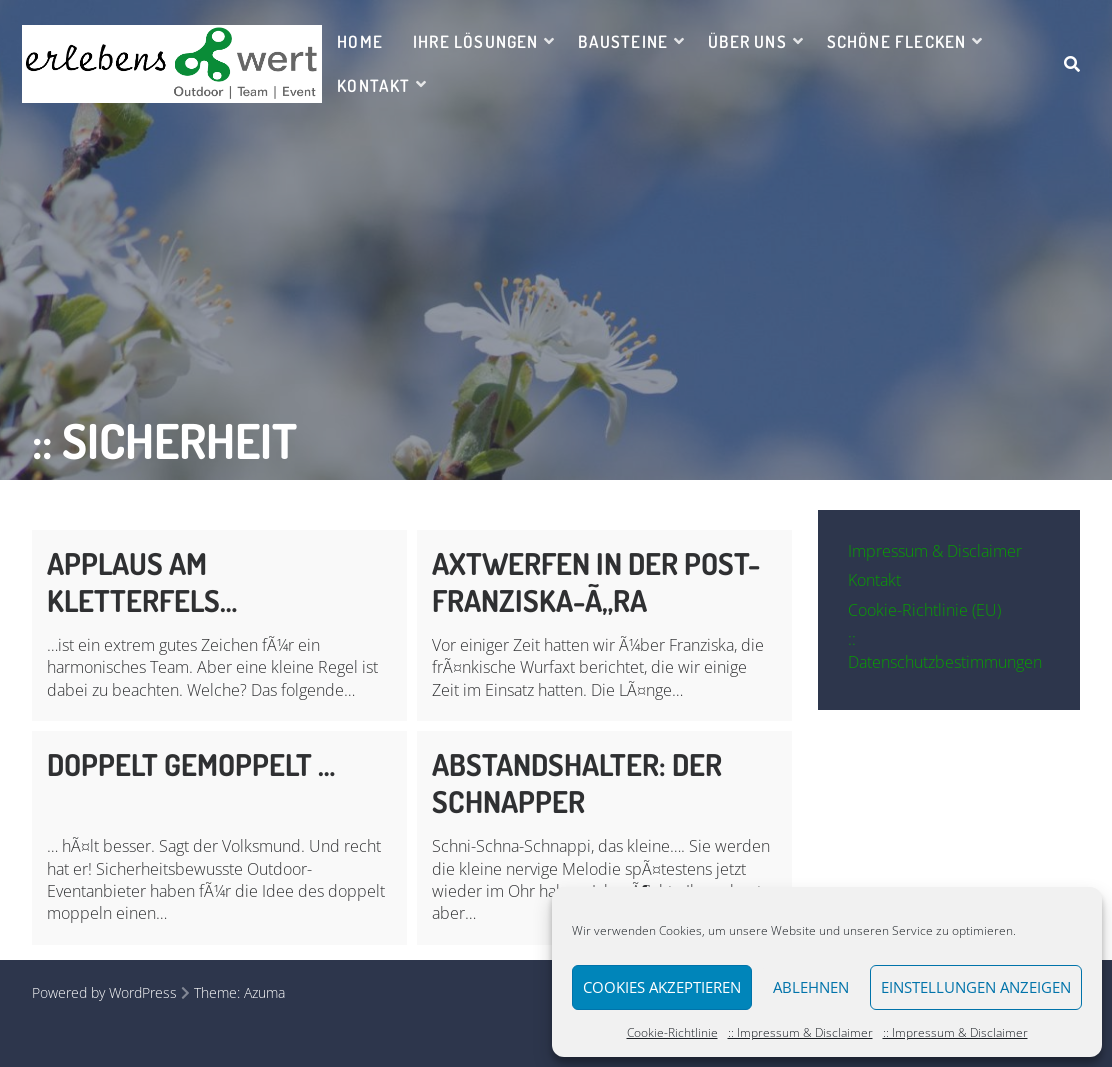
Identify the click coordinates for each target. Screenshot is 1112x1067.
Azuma (264, 992)
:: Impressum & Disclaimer (800, 1032)
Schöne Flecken (897, 41)
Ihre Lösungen (475, 41)
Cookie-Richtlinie (672, 1032)
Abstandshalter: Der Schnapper (577, 782)
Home (360, 41)
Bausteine (623, 41)
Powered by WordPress (104, 992)
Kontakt (373, 85)
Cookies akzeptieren (662, 987)
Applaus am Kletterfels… (142, 581)
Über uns (747, 41)
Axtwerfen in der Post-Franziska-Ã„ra (596, 581)
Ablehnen (811, 987)
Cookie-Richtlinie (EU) (924, 610)
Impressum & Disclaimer (935, 551)
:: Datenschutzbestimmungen (945, 650)
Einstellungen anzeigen (976, 987)
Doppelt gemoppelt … (191, 764)
